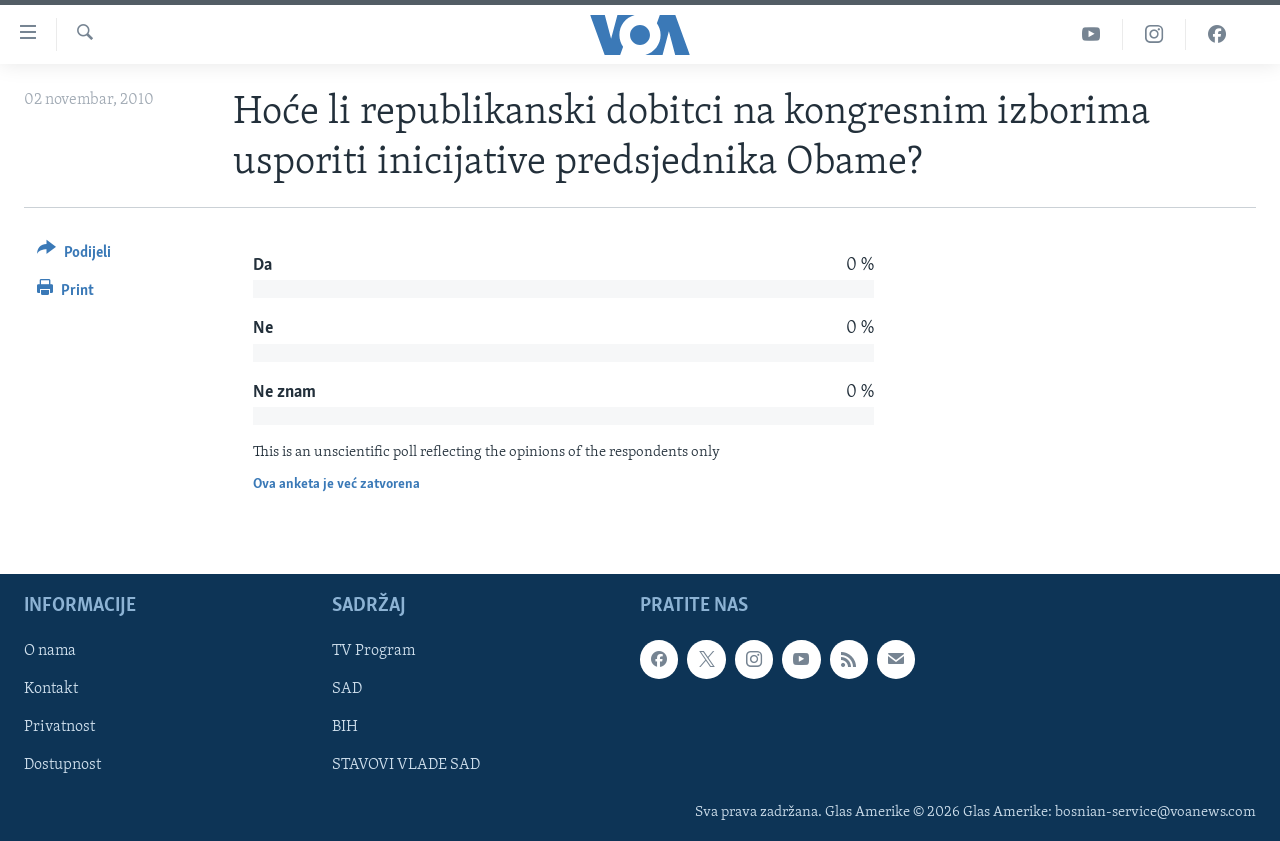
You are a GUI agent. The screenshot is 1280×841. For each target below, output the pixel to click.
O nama (50, 651)
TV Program (373, 651)
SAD (347, 689)
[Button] (74, 255)
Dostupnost (62, 765)
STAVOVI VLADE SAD (406, 765)
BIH (345, 727)
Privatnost (59, 727)
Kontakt (51, 689)
